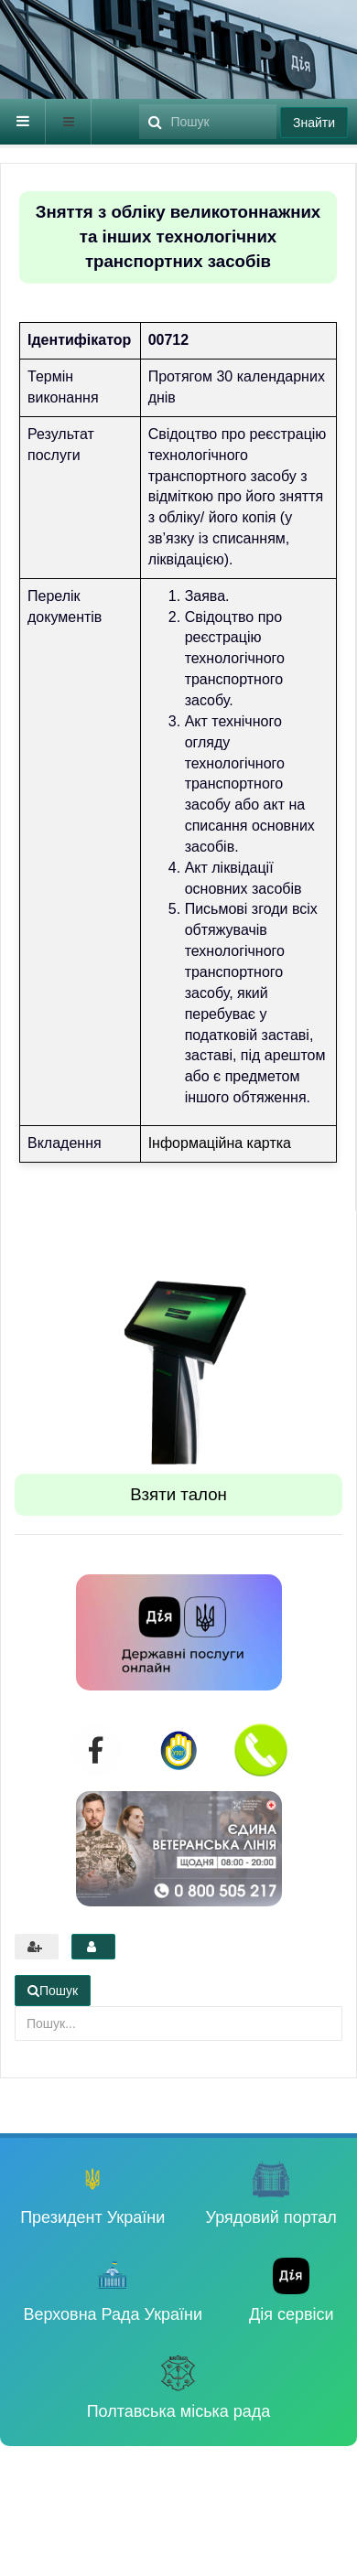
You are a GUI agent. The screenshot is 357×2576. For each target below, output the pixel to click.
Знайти (314, 122)
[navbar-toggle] (23, 122)
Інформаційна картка (219, 1143)
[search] (207, 121)
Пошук (139, 99)
